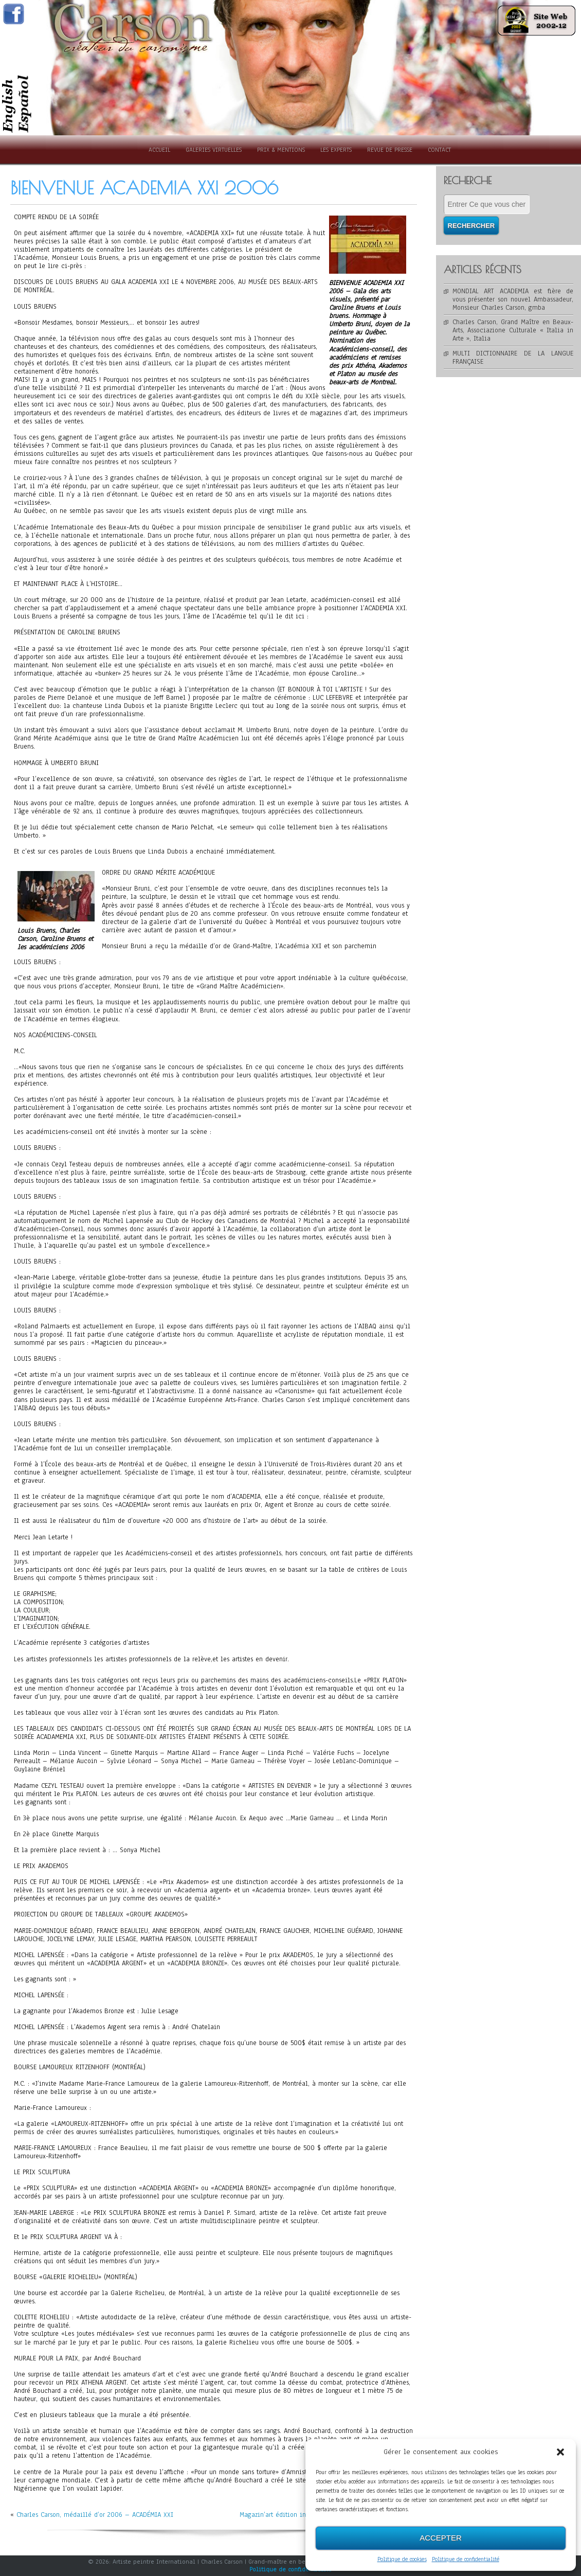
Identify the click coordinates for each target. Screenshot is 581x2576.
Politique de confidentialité (465, 2559)
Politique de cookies (402, 2559)
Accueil (159, 150)
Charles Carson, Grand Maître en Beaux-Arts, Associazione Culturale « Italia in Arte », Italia (513, 330)
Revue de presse (389, 150)
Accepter (441, 2537)
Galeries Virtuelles (214, 150)
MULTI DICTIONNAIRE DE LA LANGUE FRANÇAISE (513, 357)
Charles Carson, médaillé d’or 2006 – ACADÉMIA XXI (94, 2514)
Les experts (336, 150)
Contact (439, 150)
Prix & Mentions (281, 150)
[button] (560, 2452)
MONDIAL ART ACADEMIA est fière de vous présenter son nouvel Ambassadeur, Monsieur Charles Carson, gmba (513, 299)
